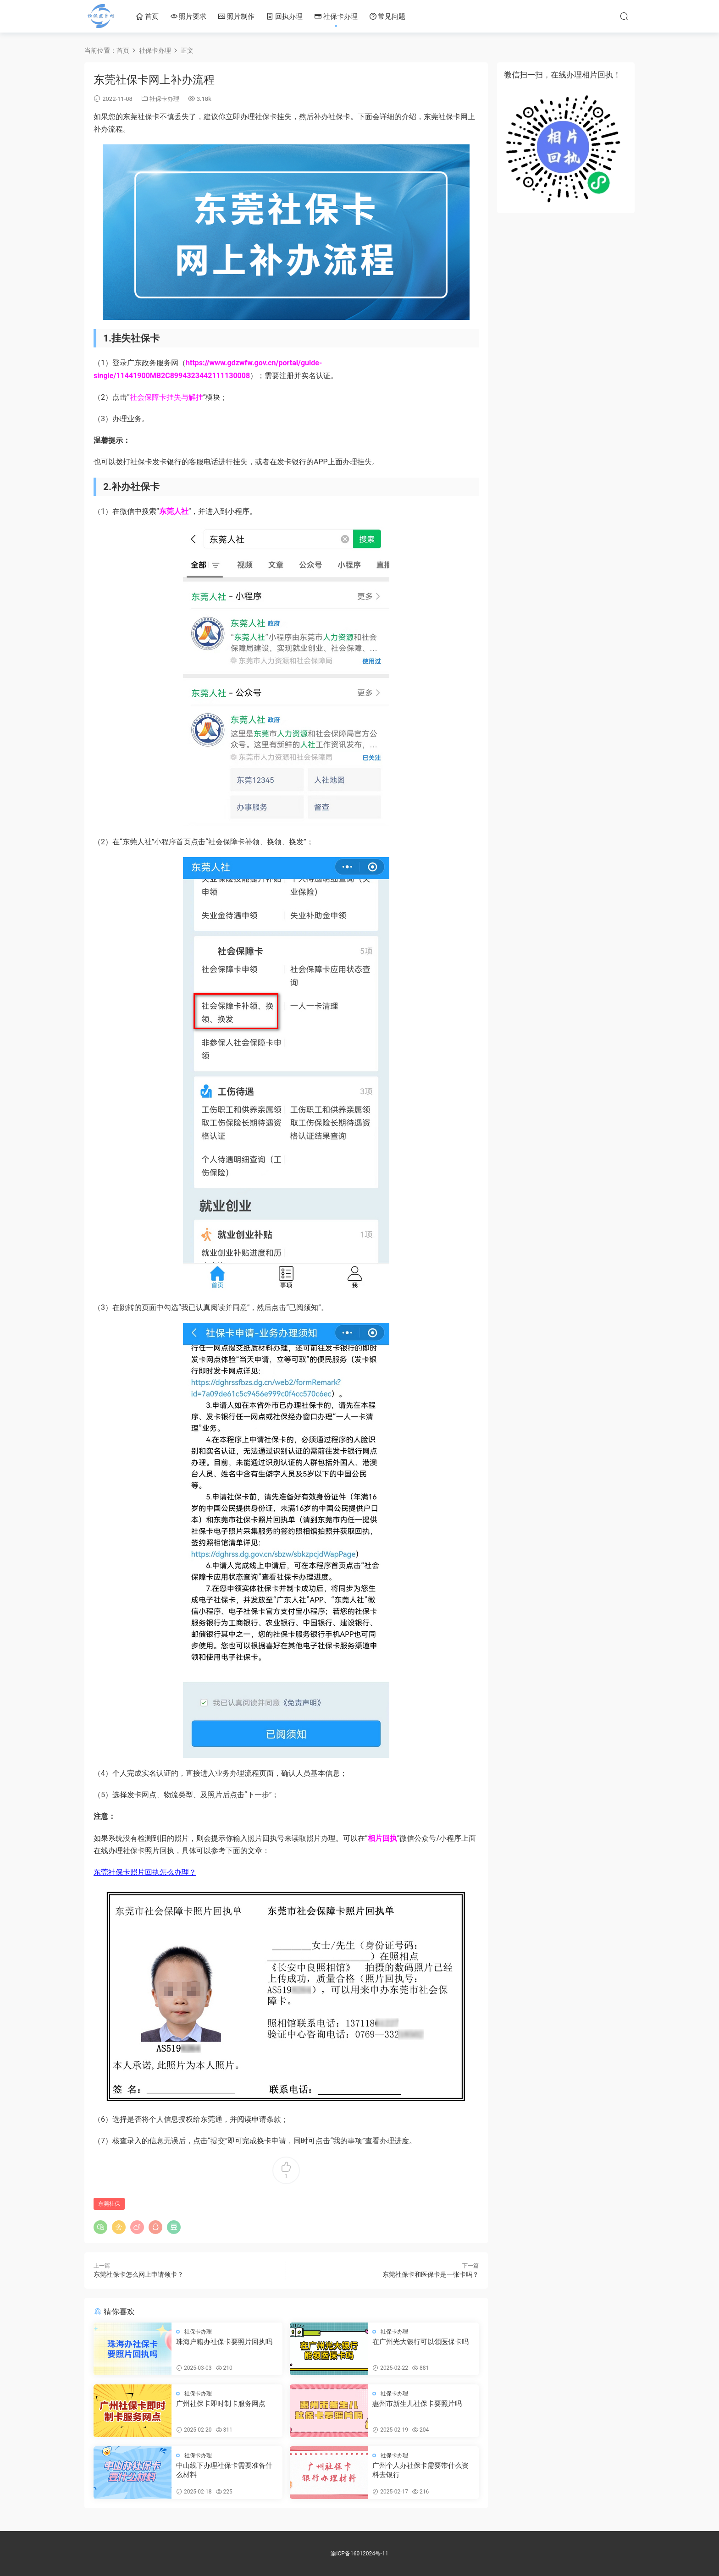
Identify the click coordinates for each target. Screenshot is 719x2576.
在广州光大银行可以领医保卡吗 (420, 2342)
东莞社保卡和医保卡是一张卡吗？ (430, 2274)
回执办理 (284, 17)
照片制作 (236, 17)
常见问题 (388, 17)
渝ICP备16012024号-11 (359, 2553)
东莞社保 (109, 2204)
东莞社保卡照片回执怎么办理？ (145, 1872)
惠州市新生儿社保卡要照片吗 (417, 2404)
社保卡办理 (336, 17)
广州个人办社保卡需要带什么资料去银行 (420, 2470)
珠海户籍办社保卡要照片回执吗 (224, 2342)
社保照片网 (100, 16)
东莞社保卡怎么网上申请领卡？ (138, 2274)
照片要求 (189, 17)
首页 (147, 17)
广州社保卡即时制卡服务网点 (220, 2404)
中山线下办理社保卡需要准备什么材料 (224, 2470)
